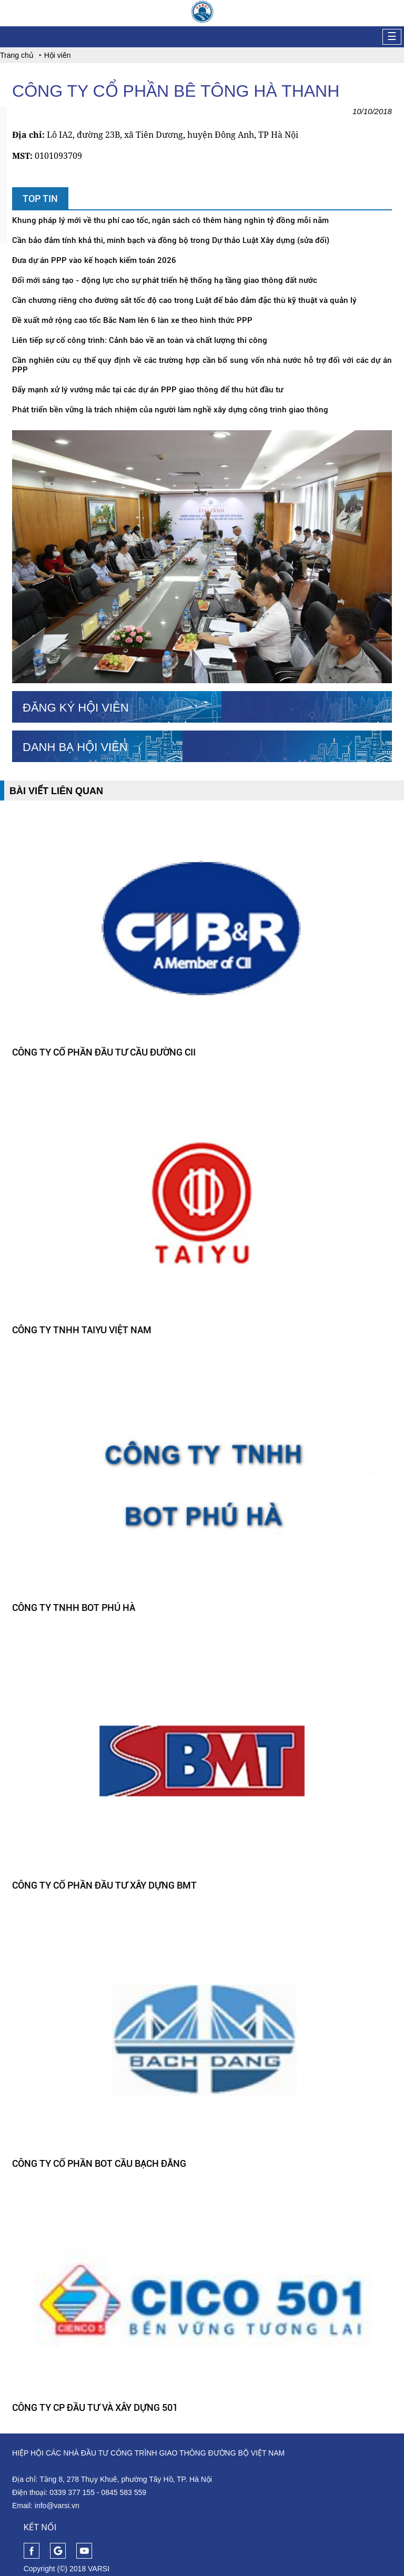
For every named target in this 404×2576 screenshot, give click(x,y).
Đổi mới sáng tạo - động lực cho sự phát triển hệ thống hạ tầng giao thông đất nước (164, 280)
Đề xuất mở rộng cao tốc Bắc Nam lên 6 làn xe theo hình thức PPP (132, 320)
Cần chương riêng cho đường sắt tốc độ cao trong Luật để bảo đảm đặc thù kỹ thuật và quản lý (184, 300)
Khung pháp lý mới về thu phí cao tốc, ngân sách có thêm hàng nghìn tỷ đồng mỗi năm (170, 220)
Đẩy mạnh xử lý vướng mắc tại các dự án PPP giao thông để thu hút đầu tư (147, 389)
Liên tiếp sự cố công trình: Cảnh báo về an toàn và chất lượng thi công (139, 340)
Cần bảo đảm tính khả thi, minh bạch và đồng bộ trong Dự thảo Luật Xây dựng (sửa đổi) (170, 240)
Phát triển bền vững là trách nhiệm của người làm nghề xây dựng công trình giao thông (170, 409)
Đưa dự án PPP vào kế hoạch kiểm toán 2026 (94, 260)
